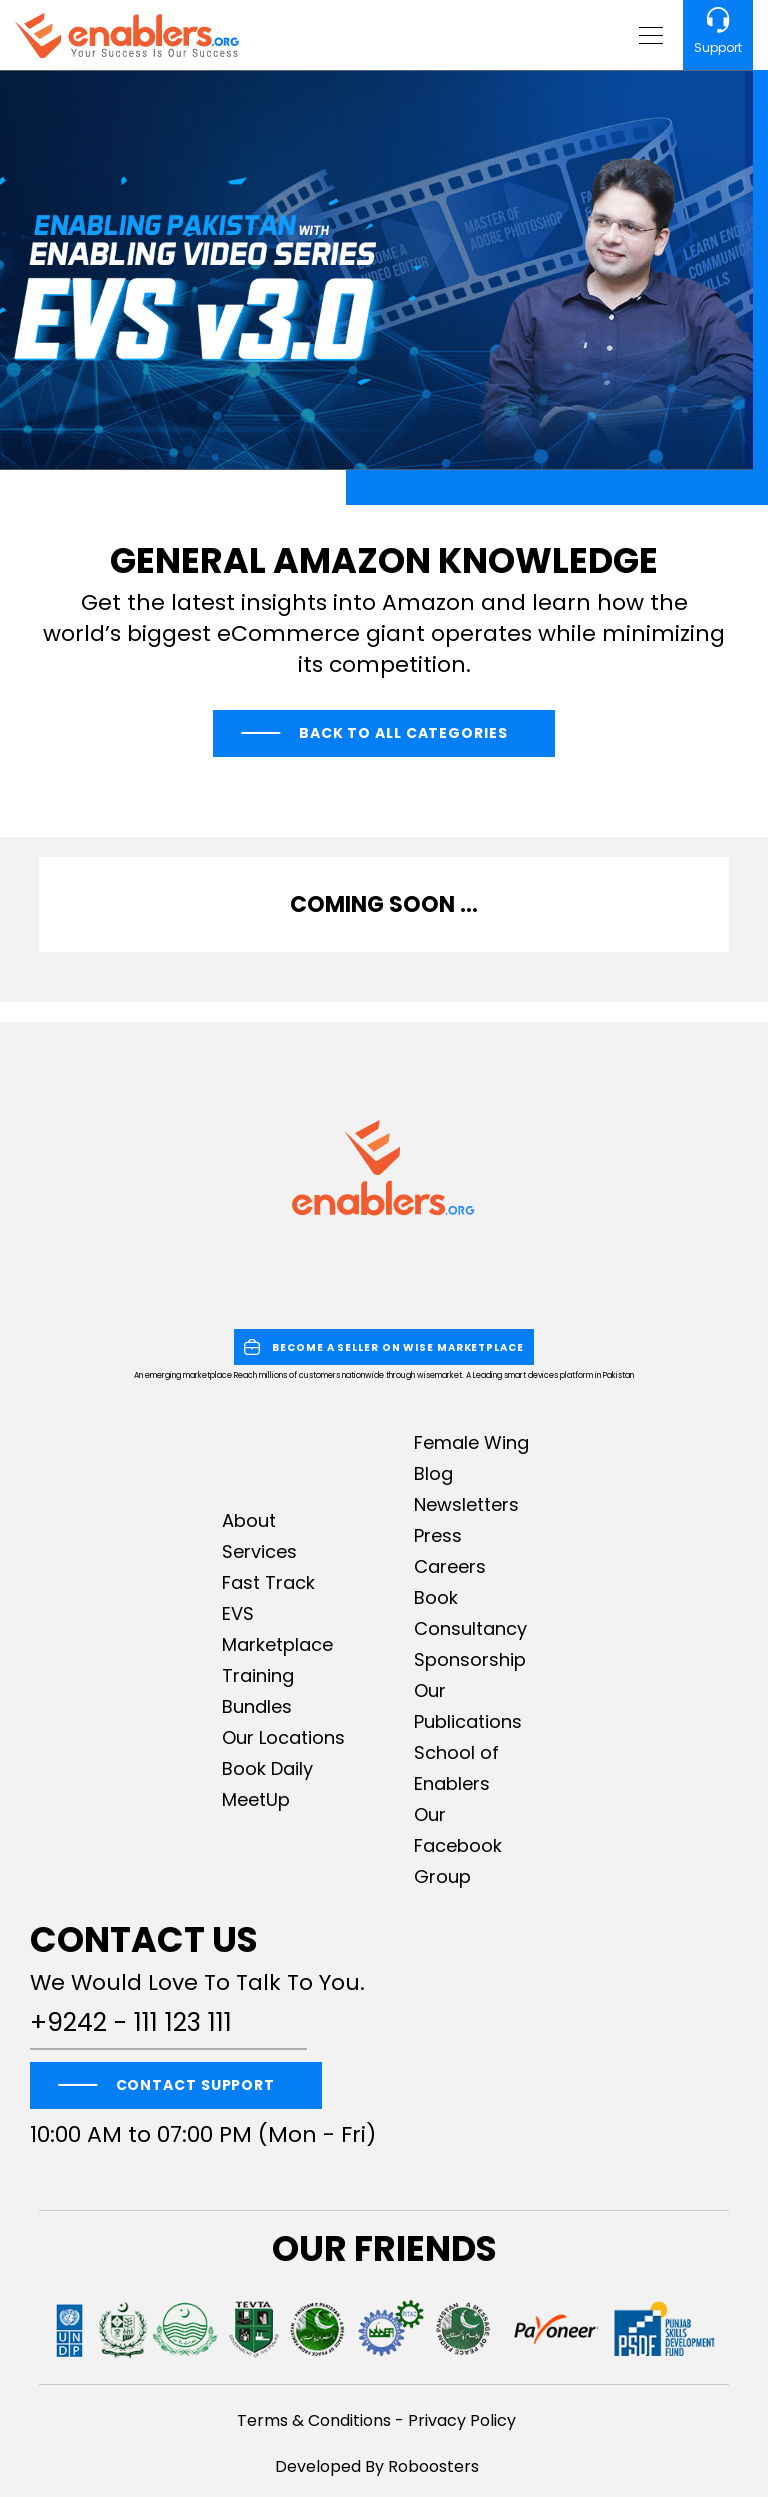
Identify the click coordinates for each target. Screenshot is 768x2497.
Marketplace (277, 1644)
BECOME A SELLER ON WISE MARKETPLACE (384, 1347)
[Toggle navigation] (648, 35)
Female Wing (471, 1442)
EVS (238, 1613)
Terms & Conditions (314, 2420)
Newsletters (466, 1504)
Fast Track (268, 1582)
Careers (450, 1566)
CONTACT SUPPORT (196, 2085)
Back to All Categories (403, 733)
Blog (433, 1473)
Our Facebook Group (458, 1845)
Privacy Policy (462, 2420)
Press (438, 1535)
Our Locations (283, 1737)
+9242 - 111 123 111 (131, 2023)
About (249, 1520)
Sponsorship (470, 1659)
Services (259, 1551)
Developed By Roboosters (377, 2466)
